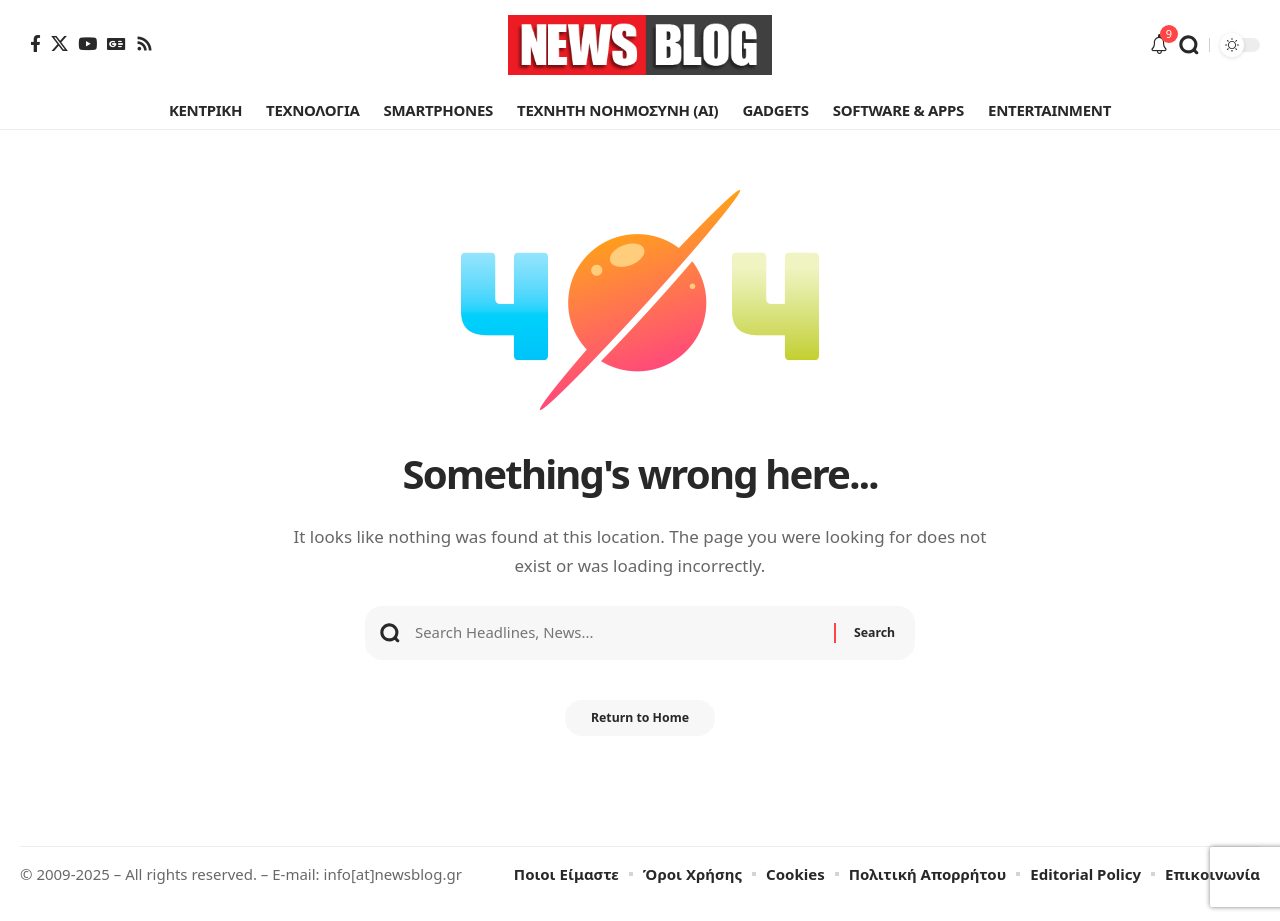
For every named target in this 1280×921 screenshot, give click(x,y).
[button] (1189, 45)
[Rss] (144, 43)
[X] (59, 43)
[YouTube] (87, 43)
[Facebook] (35, 43)
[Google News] (116, 43)
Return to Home (640, 735)
